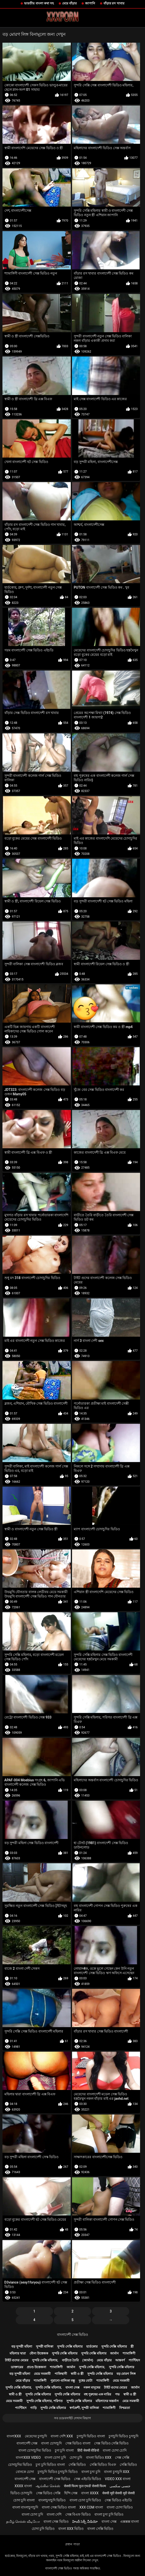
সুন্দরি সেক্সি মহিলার (69, 2346)
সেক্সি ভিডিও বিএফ (103, 2465)
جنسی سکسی (120, 2486)
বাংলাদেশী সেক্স (26, 2443)
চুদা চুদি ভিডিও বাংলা (50, 2465)
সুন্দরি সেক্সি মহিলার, (45, 2360)
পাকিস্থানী (61, 2374)
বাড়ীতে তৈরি (70, 2360)
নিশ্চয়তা (124, 2408)
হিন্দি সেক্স (70, 2493)
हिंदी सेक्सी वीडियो (88, 2450)
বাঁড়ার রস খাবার (113, 3)
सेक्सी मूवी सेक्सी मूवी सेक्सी (118, 2493)
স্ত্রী (132, 2346)
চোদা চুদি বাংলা (24, 2500)
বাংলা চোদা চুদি (55, 2457)
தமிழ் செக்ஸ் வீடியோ (23, 2521)
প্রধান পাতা (72, 2544)
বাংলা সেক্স (72, 2387)
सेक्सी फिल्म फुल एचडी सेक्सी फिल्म (85, 2486)
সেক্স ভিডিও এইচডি (118, 2500)
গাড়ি (33, 2408)
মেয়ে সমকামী (42, 2374)
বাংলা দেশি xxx (62, 2436)
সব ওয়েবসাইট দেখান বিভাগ (72, 2418)
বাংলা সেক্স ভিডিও (56, 2521)
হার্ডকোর (92, 2346)
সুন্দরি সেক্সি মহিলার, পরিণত (44, 2401)
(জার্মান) (87, 2360)
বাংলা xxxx (90, 2493)
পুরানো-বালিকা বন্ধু (62, 2380)
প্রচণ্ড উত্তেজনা (36, 2367)
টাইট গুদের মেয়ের (16, 2360)
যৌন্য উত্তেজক (38, 2353)
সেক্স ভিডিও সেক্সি (48, 2493)
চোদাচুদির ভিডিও (20, 2465)
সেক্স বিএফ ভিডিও (78, 2514)
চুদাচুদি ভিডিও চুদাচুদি (123, 2436)
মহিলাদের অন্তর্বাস (107, 2401)
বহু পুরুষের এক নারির (97, 2394)
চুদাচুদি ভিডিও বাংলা (91, 2436)
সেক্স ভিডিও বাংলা (77, 2443)
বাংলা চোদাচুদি (51, 2443)
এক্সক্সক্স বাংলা (129, 2521)
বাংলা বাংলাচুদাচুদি (25, 2507)
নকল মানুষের (92, 2387)
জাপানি (90, 3)
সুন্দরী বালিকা (44, 2346)
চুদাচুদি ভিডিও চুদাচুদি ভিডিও (57, 2472)
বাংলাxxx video (28, 2457)
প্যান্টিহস (134, 2360)
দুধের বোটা (85, 2380)
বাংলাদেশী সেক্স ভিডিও (72, 2335)
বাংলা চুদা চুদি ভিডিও (108, 2514)
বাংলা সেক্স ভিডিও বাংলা (58, 2507)
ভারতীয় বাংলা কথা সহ (39, 3)
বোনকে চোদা (25, 2472)
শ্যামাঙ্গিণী (129, 2353)
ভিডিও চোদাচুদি (21, 2493)
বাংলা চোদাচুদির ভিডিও (34, 2450)
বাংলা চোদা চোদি (115, 2450)
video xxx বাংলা (118, 2479)
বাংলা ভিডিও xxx (98, 2457)
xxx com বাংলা (91, 2507)
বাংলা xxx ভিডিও (71, 2529)
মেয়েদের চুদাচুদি (36, 2436)
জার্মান (114, 2353)
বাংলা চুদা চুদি (90, 2472)
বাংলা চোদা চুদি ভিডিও (85, 2500)
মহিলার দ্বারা (18, 2353)
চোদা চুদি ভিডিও (43, 2529)
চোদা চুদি (76, 2457)
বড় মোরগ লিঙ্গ (125, 2374)
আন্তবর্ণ (120, 2360)
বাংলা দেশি (54, 2514)
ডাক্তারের (17, 2367)
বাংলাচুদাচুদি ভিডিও (52, 2500)
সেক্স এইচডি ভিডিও (87, 2479)
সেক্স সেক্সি (122, 2457)
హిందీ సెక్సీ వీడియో (85, 2521)
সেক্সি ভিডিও (77, 2465)
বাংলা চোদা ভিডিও (120, 2507)
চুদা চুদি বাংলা (64, 2450)
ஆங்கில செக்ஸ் (48, 2486)
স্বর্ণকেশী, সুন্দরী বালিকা (84, 2408)
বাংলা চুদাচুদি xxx (116, 2472)
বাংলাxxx (14, 2436)
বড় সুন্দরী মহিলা (21, 2346)
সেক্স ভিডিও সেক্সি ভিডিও (111, 2443)
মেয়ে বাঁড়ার (69, 3)
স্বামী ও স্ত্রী (77, 2374)
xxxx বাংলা (23, 2486)
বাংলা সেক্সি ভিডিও (100, 2529)
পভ (117, 2394)
